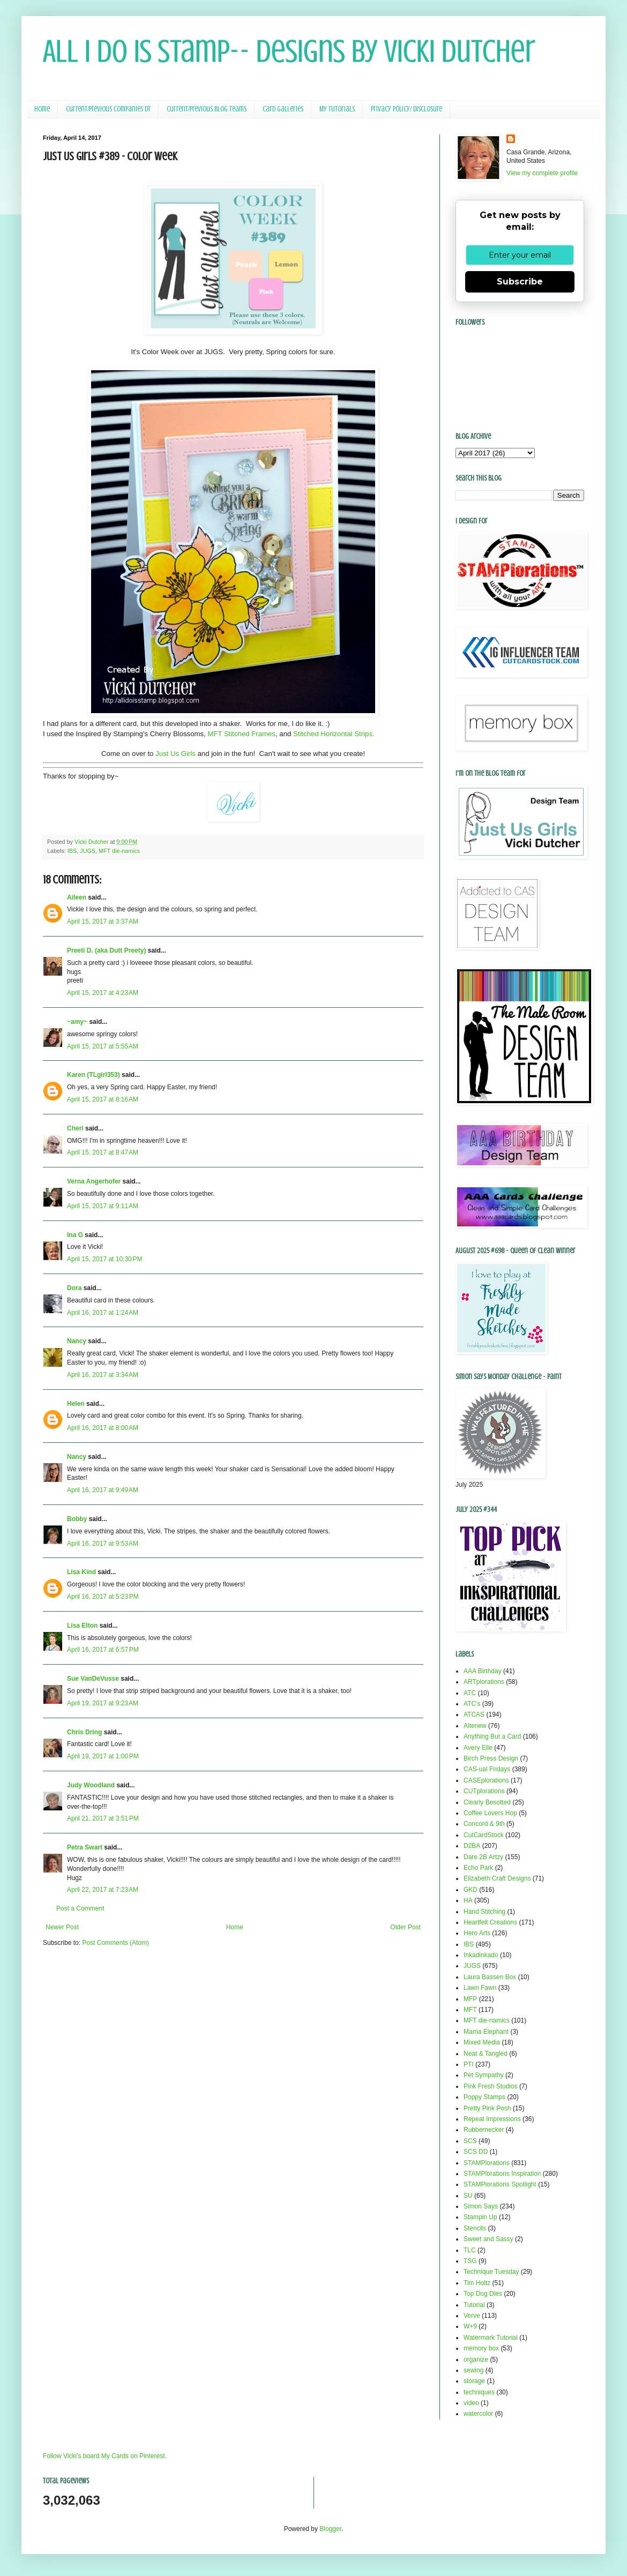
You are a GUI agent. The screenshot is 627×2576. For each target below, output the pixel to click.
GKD (470, 1889)
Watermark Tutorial (491, 2337)
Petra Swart (84, 1847)
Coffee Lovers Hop (490, 1813)
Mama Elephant (486, 2031)
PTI (469, 2064)
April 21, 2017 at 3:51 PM (103, 1818)
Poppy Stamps (484, 2097)
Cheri (75, 1128)
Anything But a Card (492, 1736)
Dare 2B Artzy (483, 1857)
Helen (76, 1403)
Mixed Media (482, 2042)
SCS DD (476, 2151)
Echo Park (478, 1867)
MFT (470, 2009)
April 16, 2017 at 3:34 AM (102, 1375)
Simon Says (481, 2206)
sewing (473, 2370)
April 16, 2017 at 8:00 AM (102, 1428)
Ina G (75, 1235)
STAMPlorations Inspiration (502, 2173)
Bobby (77, 1519)
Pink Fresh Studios (491, 2086)
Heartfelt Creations (490, 1922)
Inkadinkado (481, 1955)
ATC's (472, 1704)
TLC (470, 2250)
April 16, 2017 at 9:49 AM (102, 1490)
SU (468, 2195)
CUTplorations (484, 1791)
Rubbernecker (484, 2129)
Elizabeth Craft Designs (497, 1878)
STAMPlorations (487, 2163)
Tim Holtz (477, 2283)
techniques (479, 2392)
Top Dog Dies (483, 2293)
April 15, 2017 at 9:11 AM (102, 1206)
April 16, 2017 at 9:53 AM (102, 1543)
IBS (72, 851)
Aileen (76, 897)
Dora (74, 1288)
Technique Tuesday (491, 2271)
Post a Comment (80, 1908)
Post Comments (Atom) (115, 1942)
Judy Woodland (91, 1785)
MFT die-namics (119, 851)
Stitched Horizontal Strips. (334, 734)
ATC (470, 1693)
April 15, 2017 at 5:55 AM (102, 1046)
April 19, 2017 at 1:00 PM (103, 1756)
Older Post (405, 1927)
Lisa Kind (81, 1572)
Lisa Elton (82, 1625)
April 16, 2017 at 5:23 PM (103, 1596)
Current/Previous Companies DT (108, 109)
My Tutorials (337, 109)
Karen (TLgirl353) (93, 1075)
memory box (481, 2348)
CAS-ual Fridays (487, 1769)
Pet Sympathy (484, 2075)
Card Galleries (283, 109)
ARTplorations (484, 1682)
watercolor (478, 2413)
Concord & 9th (484, 1824)
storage (474, 2381)
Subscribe (520, 281)
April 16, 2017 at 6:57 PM (103, 1649)
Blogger (330, 2529)
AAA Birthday (483, 1671)
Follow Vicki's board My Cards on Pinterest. (105, 2456)
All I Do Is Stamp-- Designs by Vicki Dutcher (289, 51)
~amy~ (77, 1021)
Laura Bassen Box (490, 1977)
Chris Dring (84, 1732)
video (471, 2403)
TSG (470, 2261)
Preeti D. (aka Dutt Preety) (106, 950)
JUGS (87, 851)
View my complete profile (542, 173)
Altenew (475, 1725)
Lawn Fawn (480, 1987)
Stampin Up (480, 2217)
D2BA (472, 1845)
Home (42, 109)
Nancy (76, 1341)
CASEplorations (486, 1780)
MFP (470, 1999)
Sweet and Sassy (488, 2239)
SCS (470, 2141)
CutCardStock (484, 1835)
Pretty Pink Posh (487, 2108)
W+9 (470, 2326)
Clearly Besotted (487, 1802)
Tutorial (474, 2305)
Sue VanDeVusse (93, 1678)
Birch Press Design (491, 1758)
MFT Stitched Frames (241, 734)
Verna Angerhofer (94, 1181)
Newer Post (62, 1927)
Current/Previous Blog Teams (207, 109)
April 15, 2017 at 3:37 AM (102, 921)
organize (476, 2359)
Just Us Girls (175, 754)
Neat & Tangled (485, 2053)
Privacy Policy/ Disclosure (406, 109)
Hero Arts (477, 1933)
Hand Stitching (484, 1911)
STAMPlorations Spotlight (500, 2184)
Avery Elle (478, 1747)
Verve (472, 2315)
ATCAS (474, 1714)
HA (468, 1900)
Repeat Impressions (492, 2119)
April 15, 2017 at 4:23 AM (102, 993)
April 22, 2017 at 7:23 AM (102, 1889)
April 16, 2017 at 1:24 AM (102, 1312)
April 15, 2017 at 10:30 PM (104, 1259)
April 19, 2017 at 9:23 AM (102, 1703)
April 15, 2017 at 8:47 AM (102, 1152)
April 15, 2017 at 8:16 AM (102, 1099)
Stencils (475, 2228)
